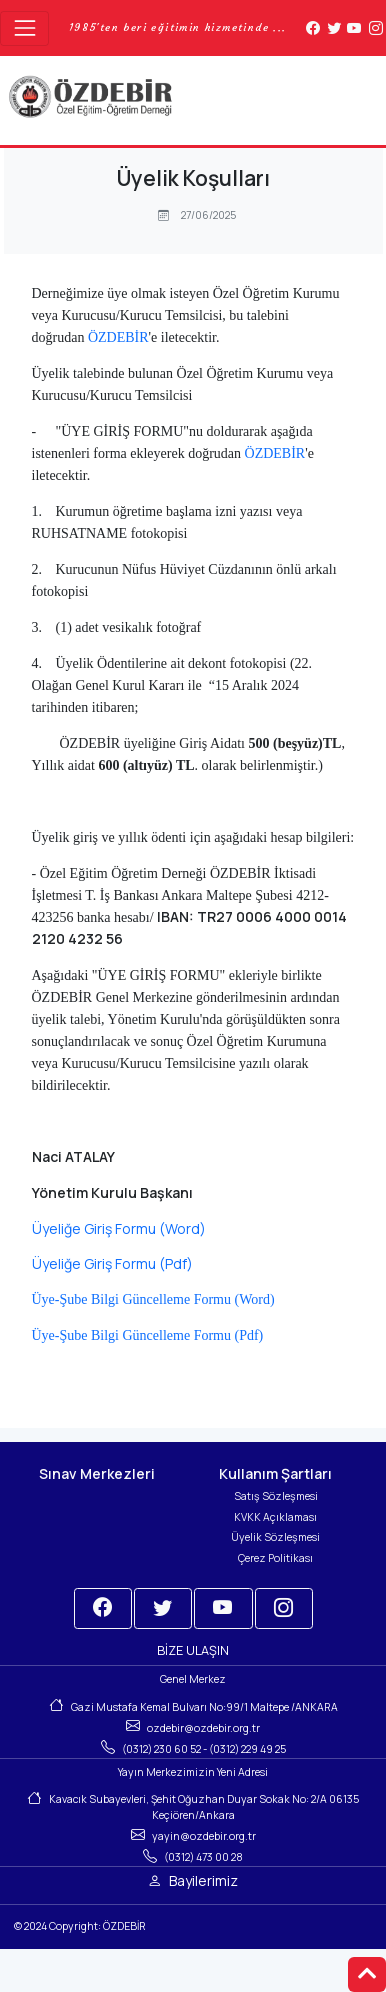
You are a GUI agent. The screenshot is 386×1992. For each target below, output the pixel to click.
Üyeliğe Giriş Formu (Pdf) (112, 1263)
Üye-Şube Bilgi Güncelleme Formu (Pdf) (148, 1335)
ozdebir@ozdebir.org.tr (203, 1728)
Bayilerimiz (203, 1880)
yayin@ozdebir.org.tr (204, 1836)
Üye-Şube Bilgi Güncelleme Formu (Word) (153, 1299)
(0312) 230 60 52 (161, 1749)
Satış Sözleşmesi (276, 1496)
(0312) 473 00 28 (203, 1857)
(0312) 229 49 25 (247, 1749)
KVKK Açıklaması (275, 1517)
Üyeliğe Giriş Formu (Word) (119, 1228)
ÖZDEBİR (118, 337)
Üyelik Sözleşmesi (275, 1537)
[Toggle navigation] (24, 28)
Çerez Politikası (275, 1558)
